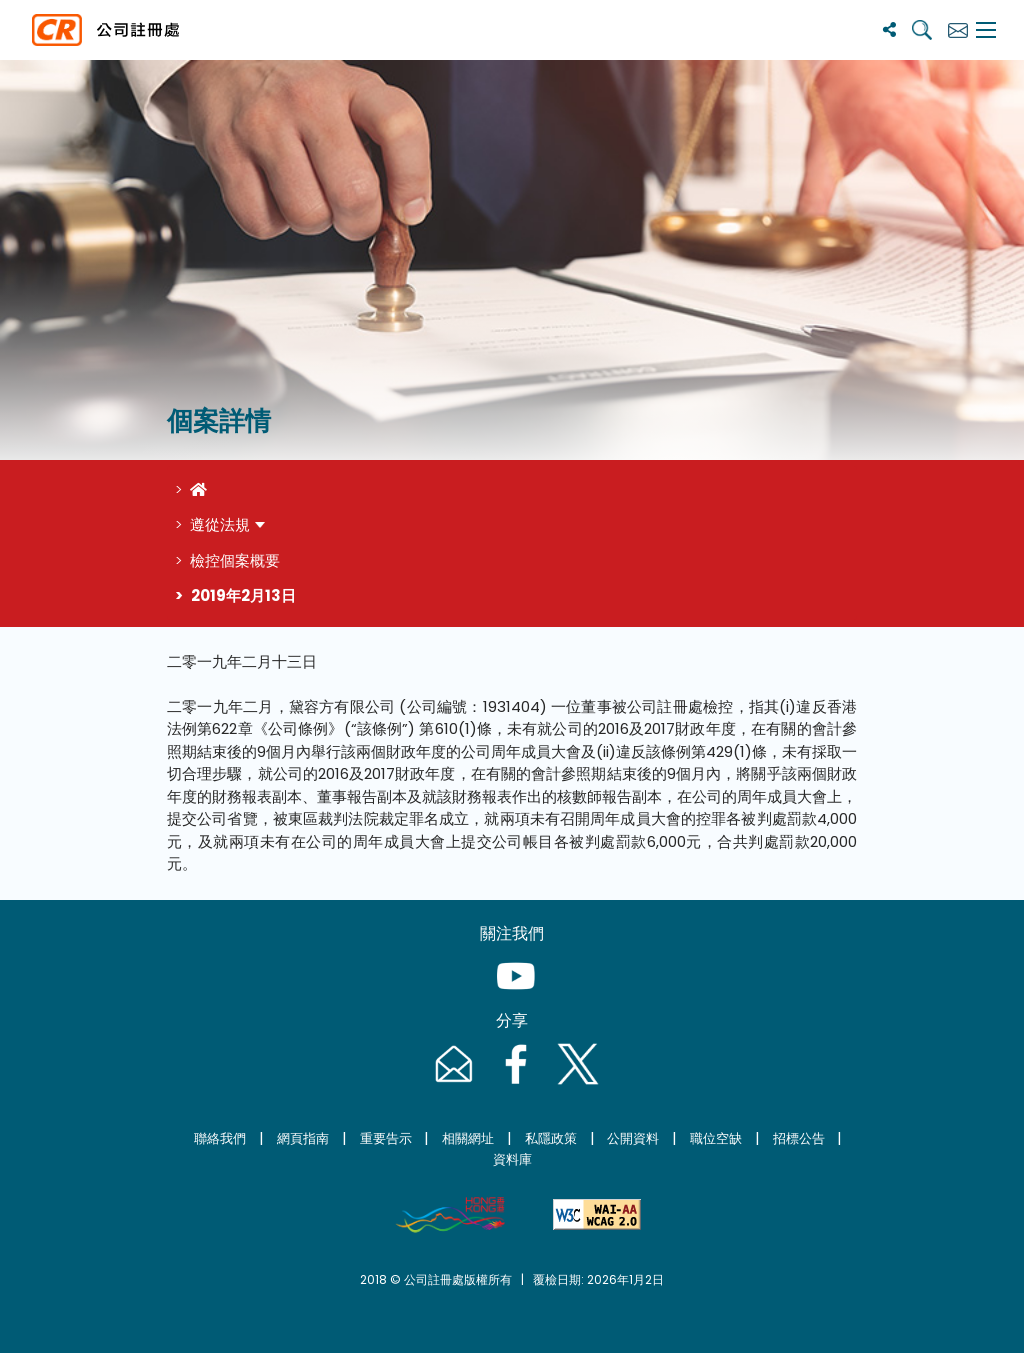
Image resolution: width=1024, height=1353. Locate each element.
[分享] (889, 29)
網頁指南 (303, 1138)
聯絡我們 (220, 1138)
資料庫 (512, 1159)
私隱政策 (551, 1138)
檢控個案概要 (235, 560)
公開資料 (633, 1138)
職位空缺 (716, 1138)
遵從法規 (220, 524)
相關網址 (468, 1138)
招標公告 (799, 1138)
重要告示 (386, 1138)
